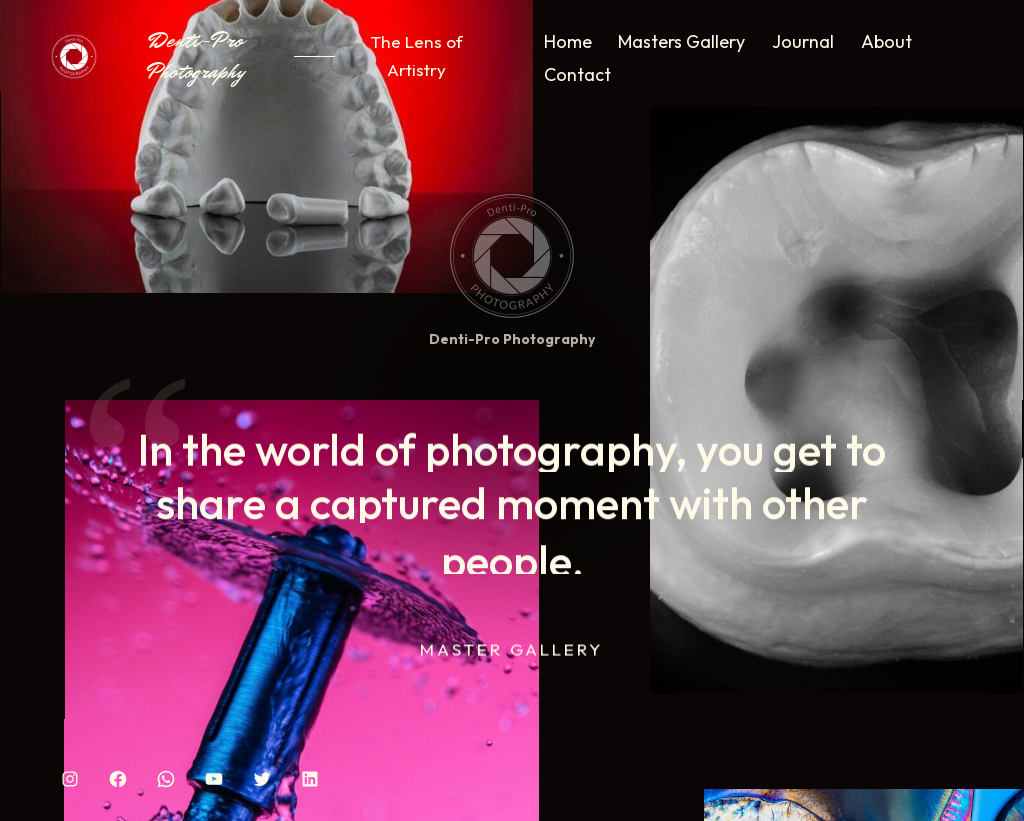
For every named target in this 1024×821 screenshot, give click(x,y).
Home (568, 41)
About (886, 41)
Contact (577, 74)
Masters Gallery (681, 41)
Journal (803, 41)
